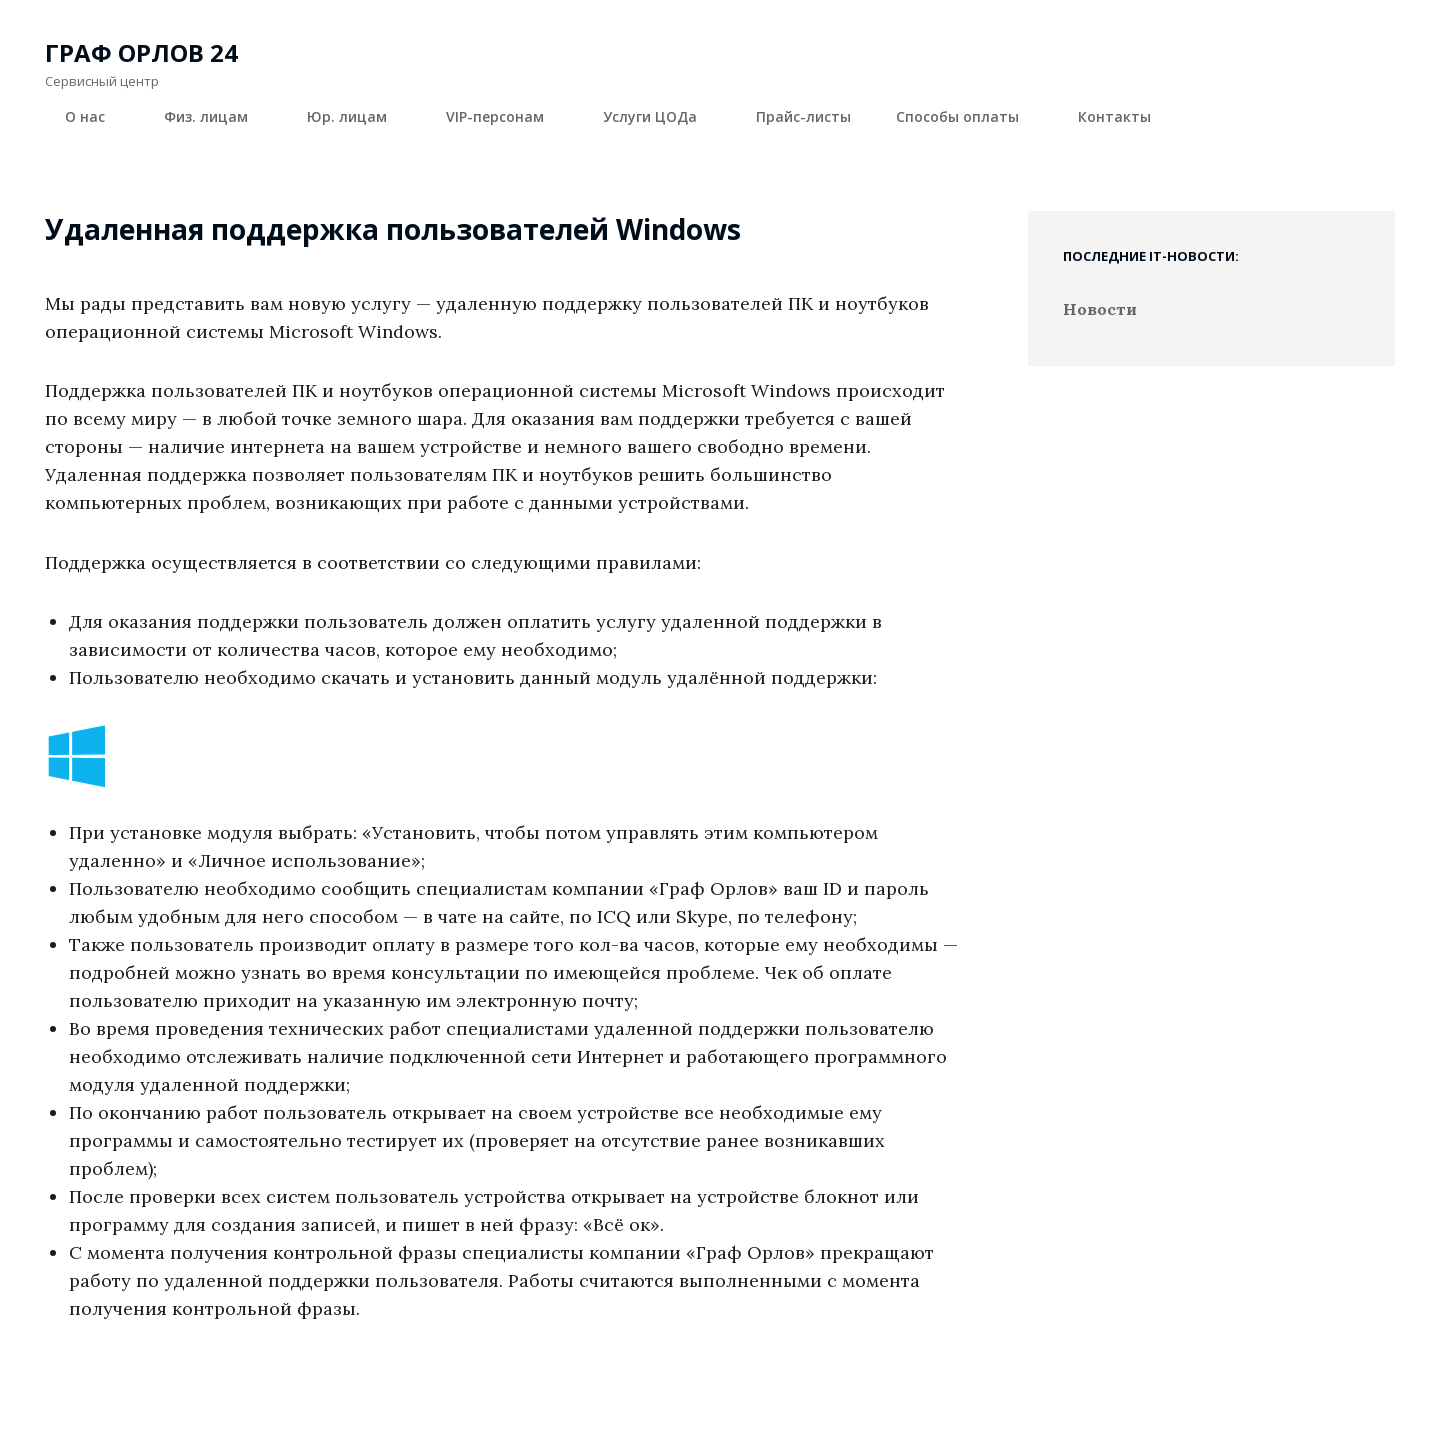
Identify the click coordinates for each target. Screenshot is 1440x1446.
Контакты (1114, 116)
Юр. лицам (358, 116)
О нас (96, 116)
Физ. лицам (217, 116)
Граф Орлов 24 (141, 52)
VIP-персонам (506, 116)
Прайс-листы (803, 116)
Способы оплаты (969, 116)
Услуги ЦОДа (661, 116)
